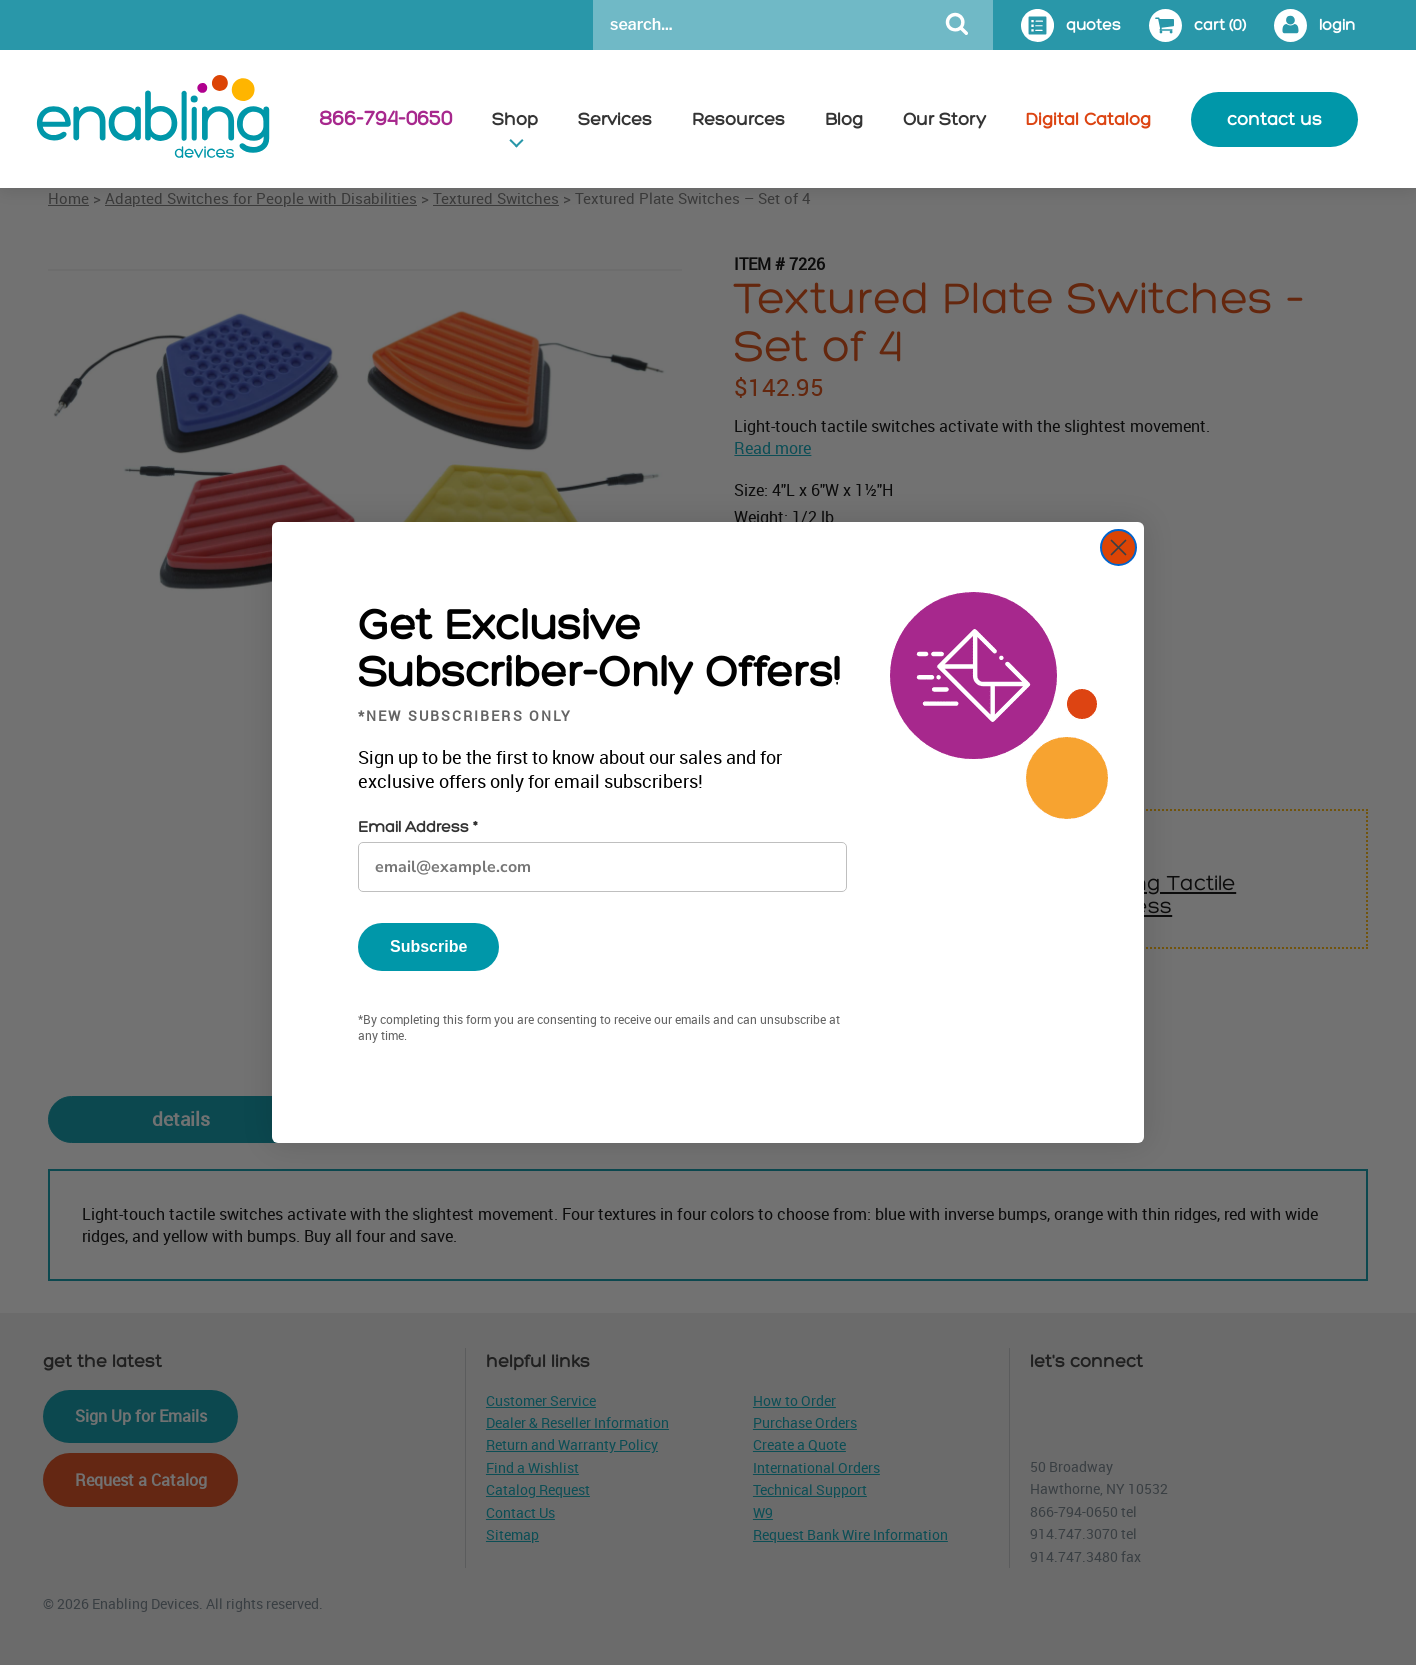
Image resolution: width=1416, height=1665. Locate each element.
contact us (1274, 119)
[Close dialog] (1118, 547)
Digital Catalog (1088, 119)
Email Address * (417, 827)
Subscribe (428, 946)
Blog (844, 119)
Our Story (944, 119)
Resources (738, 119)
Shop (515, 119)
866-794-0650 (385, 119)
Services (615, 119)
